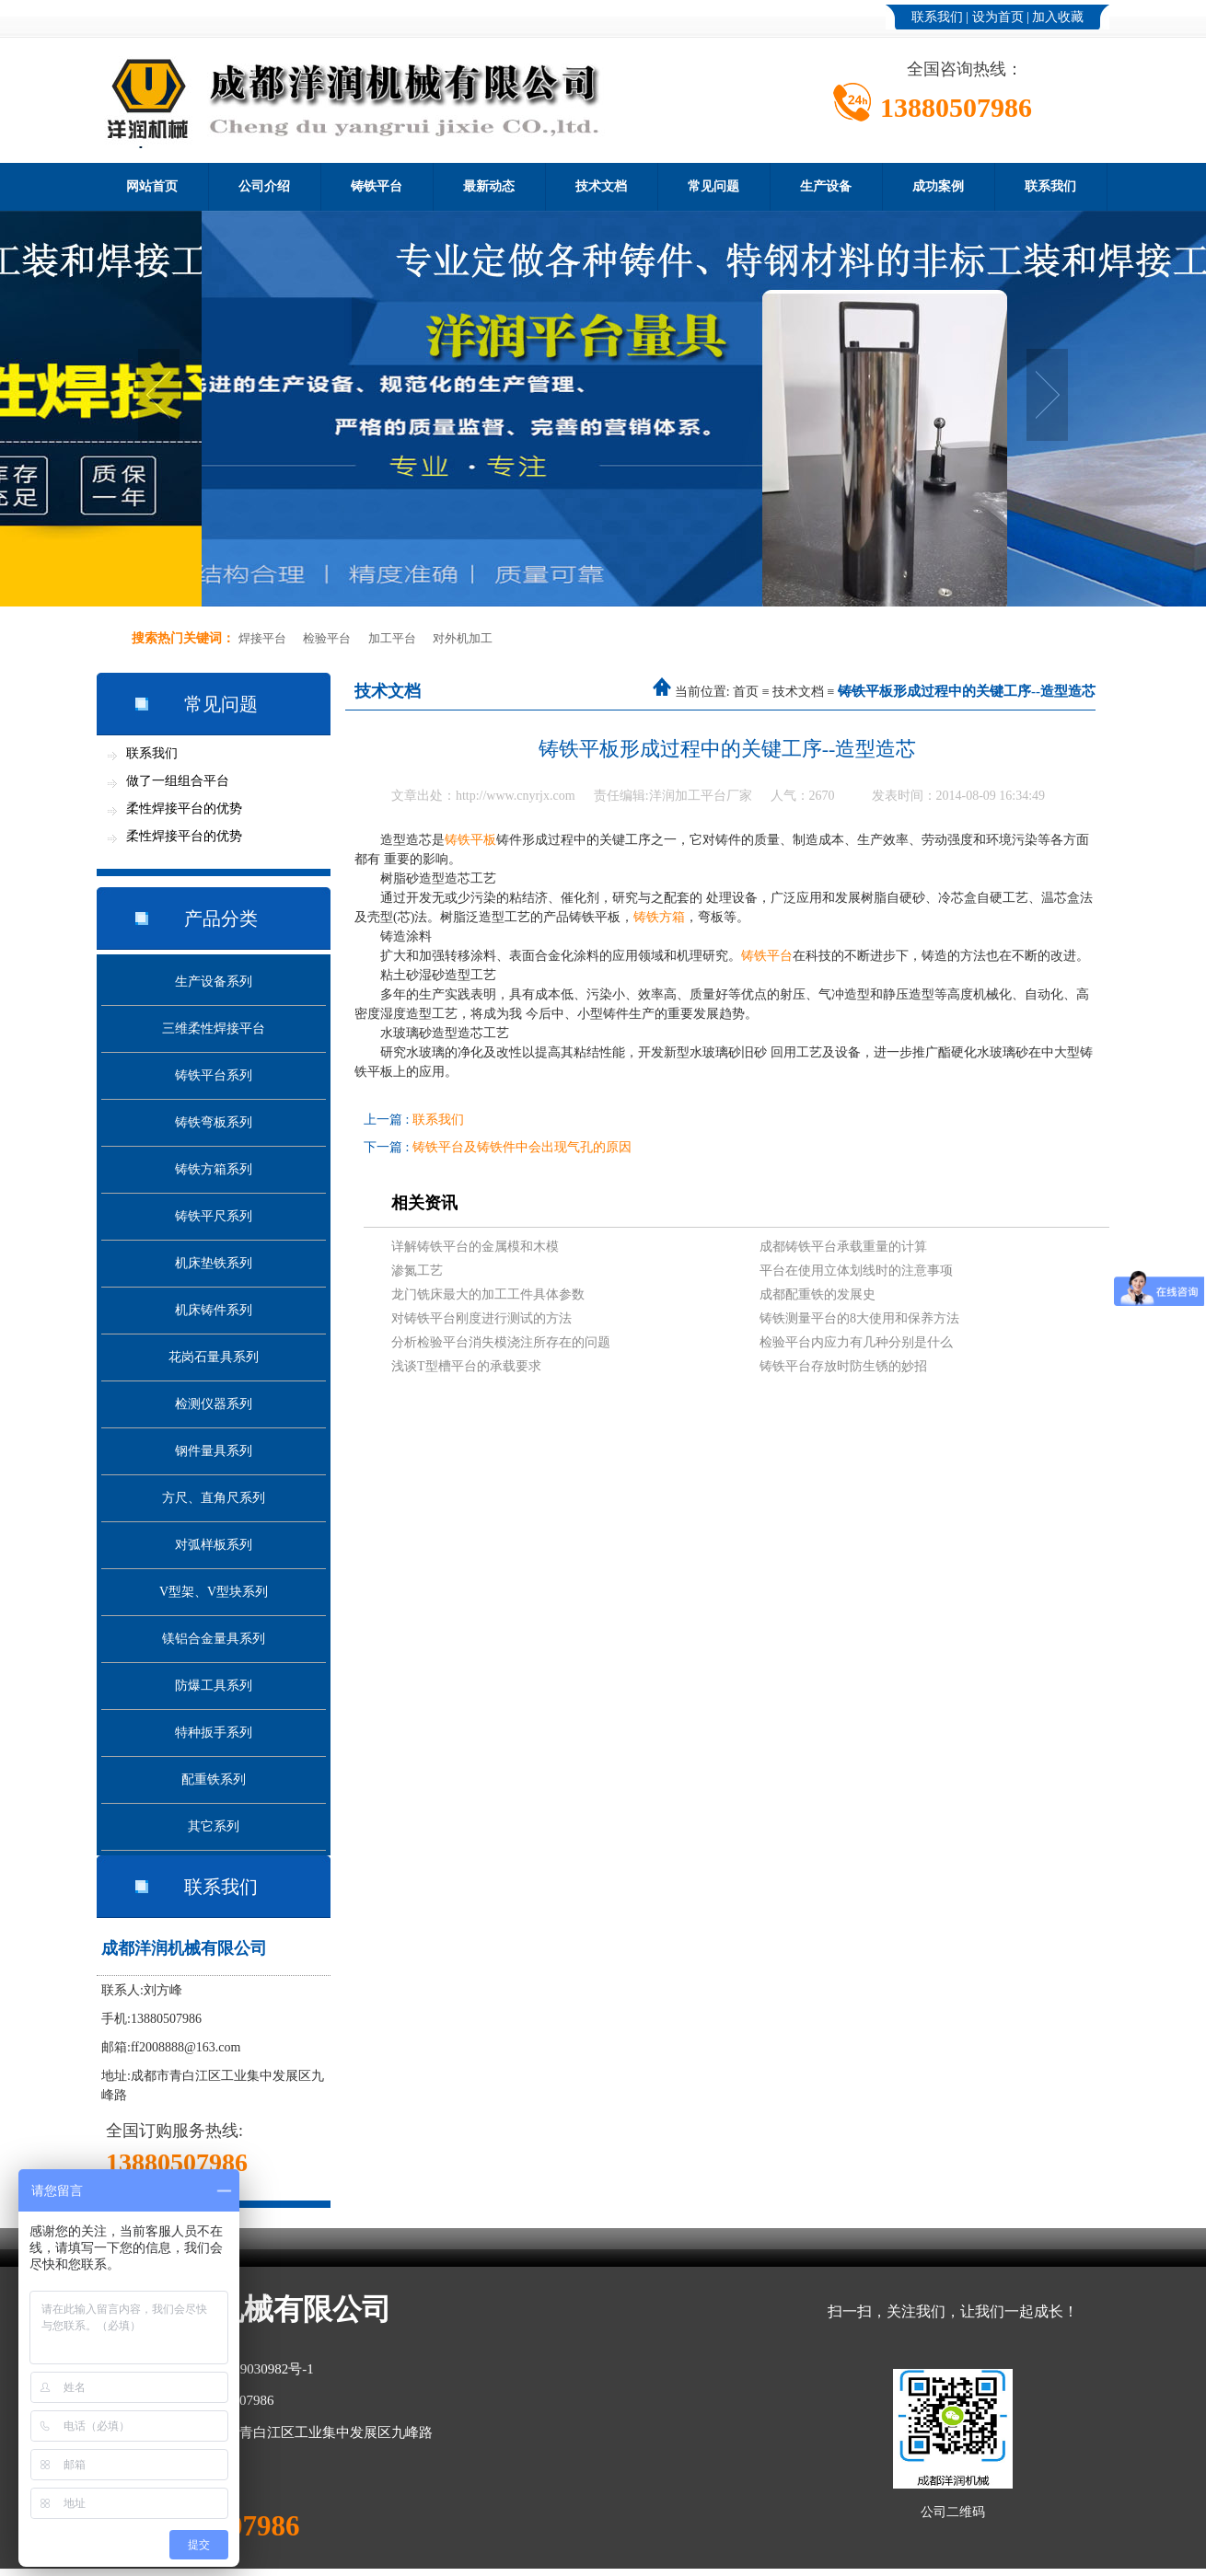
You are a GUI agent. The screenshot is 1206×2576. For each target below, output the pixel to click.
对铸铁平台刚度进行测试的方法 (481, 1318)
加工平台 (392, 638)
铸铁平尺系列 (213, 1216)
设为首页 (998, 17)
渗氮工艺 (417, 1270)
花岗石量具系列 (213, 1357)
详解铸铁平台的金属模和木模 (475, 1246)
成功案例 (938, 186)
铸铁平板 (470, 840)
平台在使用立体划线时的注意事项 (856, 1270)
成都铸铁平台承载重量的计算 (843, 1246)
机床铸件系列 (213, 1310)
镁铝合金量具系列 (213, 1639)
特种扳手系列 (213, 1732)
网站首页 (152, 186)
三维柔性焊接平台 (213, 1028)
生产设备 (826, 186)
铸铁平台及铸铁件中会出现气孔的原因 (522, 1147)
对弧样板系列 (213, 1545)
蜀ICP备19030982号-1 (249, 2369)
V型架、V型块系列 (213, 1592)
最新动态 (489, 186)
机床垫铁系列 (213, 1263)
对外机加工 (463, 638)
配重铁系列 (213, 1779)
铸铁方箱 (659, 917)
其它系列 (213, 1826)
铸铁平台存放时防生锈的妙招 (843, 1366)
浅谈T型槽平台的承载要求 (466, 1366)
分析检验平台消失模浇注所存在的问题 (500, 1342)
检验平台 (327, 638)
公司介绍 (264, 186)
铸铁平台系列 (213, 1075)
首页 (746, 692)
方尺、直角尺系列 (213, 1498)
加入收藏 (1058, 17)
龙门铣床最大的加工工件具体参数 (488, 1294)
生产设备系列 (213, 981)
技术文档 (601, 186)
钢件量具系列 (213, 1451)
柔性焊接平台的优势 (184, 808)
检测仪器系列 (213, 1404)
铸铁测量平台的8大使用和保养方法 (859, 1318)
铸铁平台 (376, 186)
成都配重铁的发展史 (818, 1294)
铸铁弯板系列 (213, 1122)
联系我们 (937, 17)
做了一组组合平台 (177, 781)
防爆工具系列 (213, 1685)
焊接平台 (262, 638)
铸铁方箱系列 (213, 1169)
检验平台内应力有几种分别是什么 (856, 1342)
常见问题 (713, 186)
